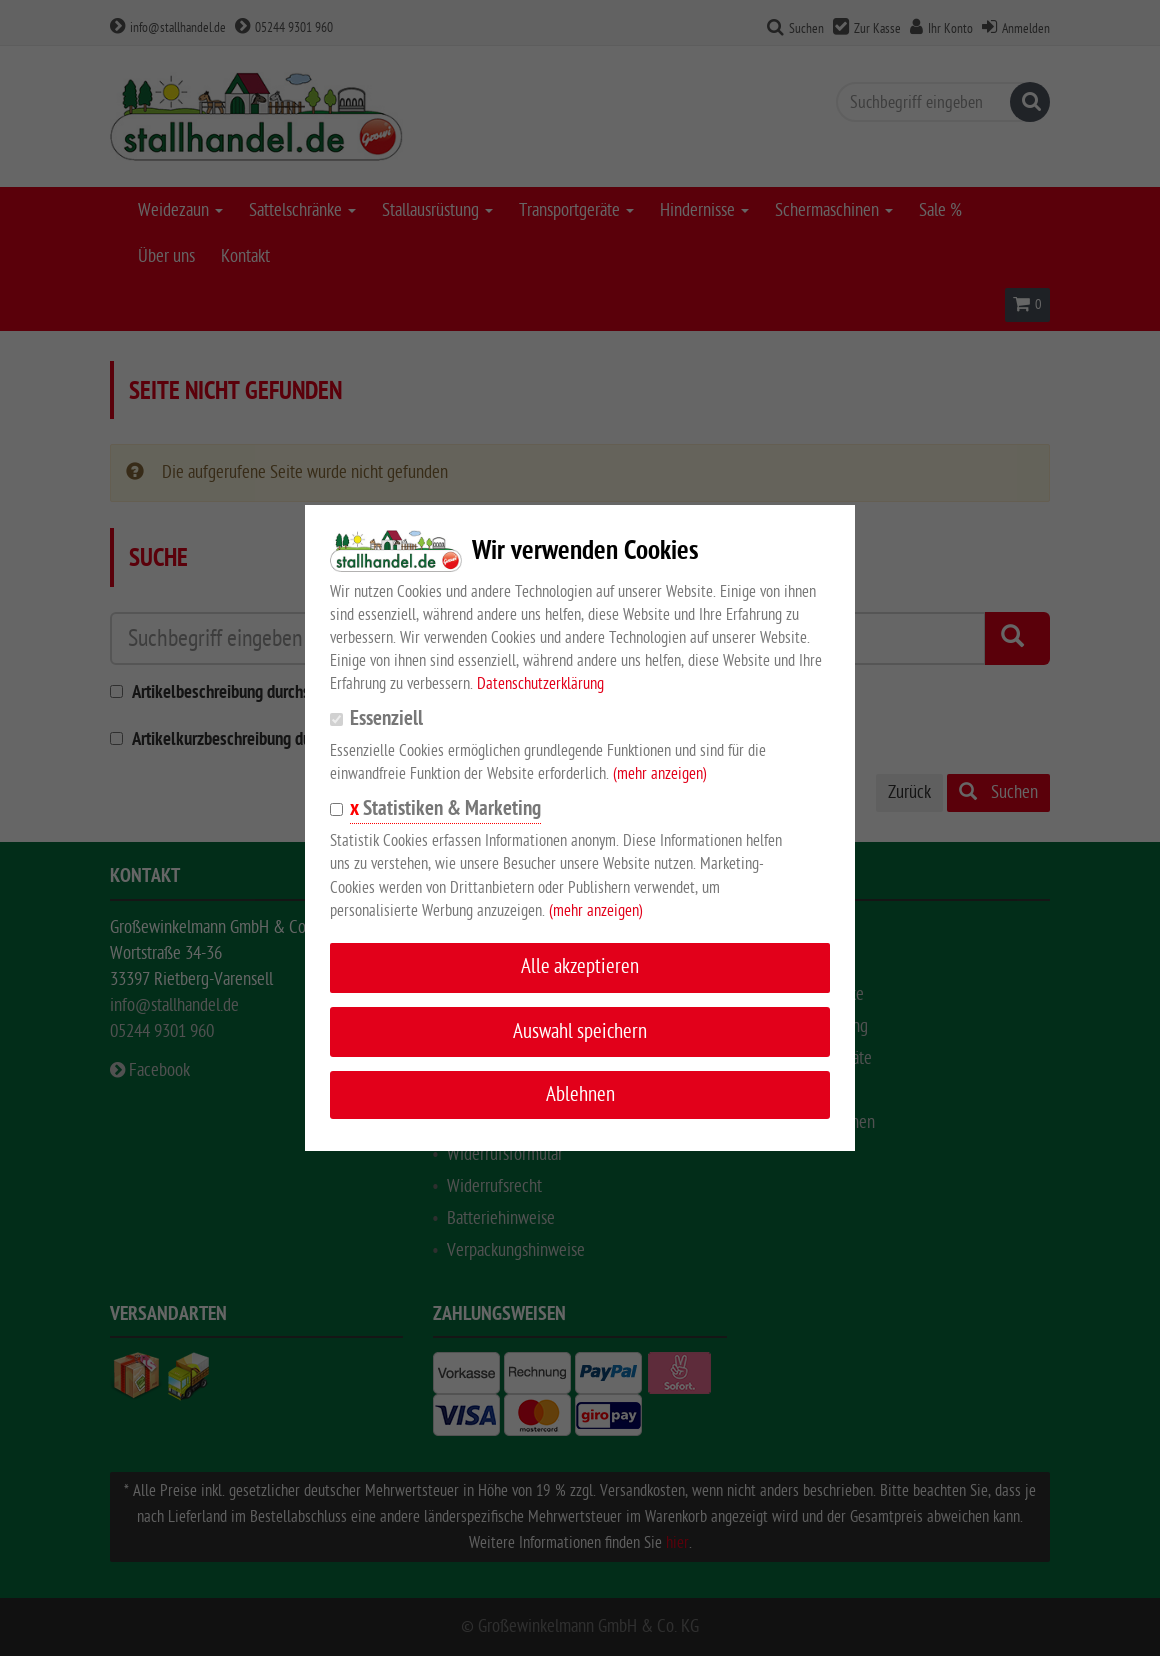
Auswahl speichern (580, 1031)
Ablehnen (580, 1094)
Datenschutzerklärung (540, 684)
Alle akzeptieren (580, 966)
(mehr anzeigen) (660, 774)
